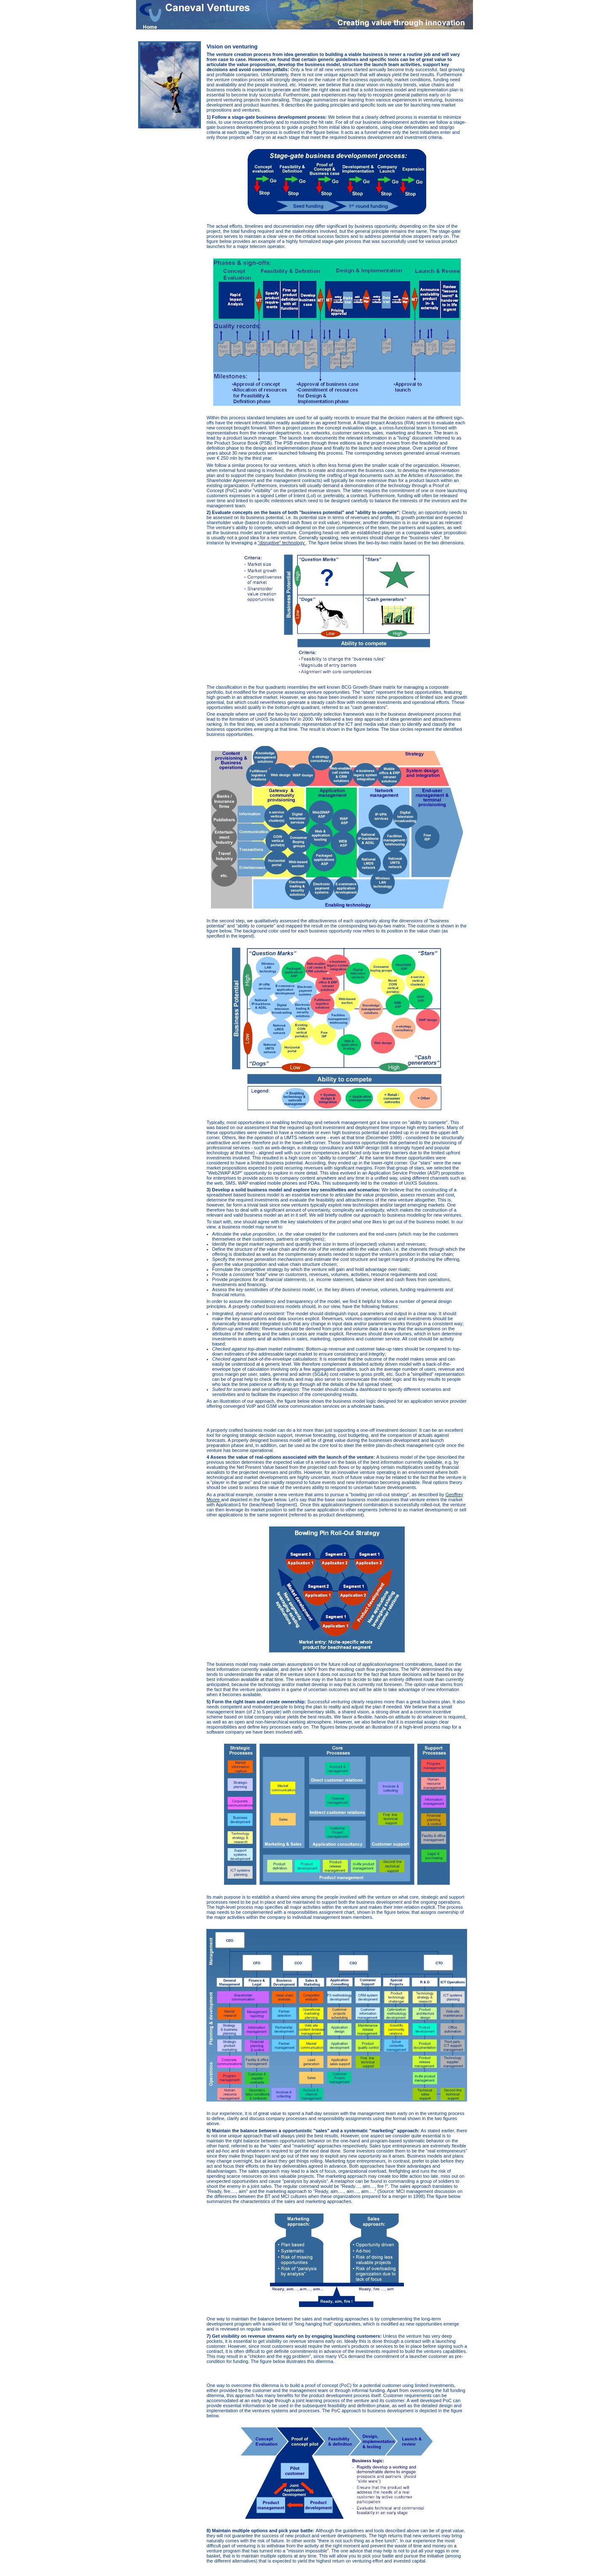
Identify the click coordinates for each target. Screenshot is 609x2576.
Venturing (457, 34)
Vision (439, 34)
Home (425, 34)
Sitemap (242, 2572)
